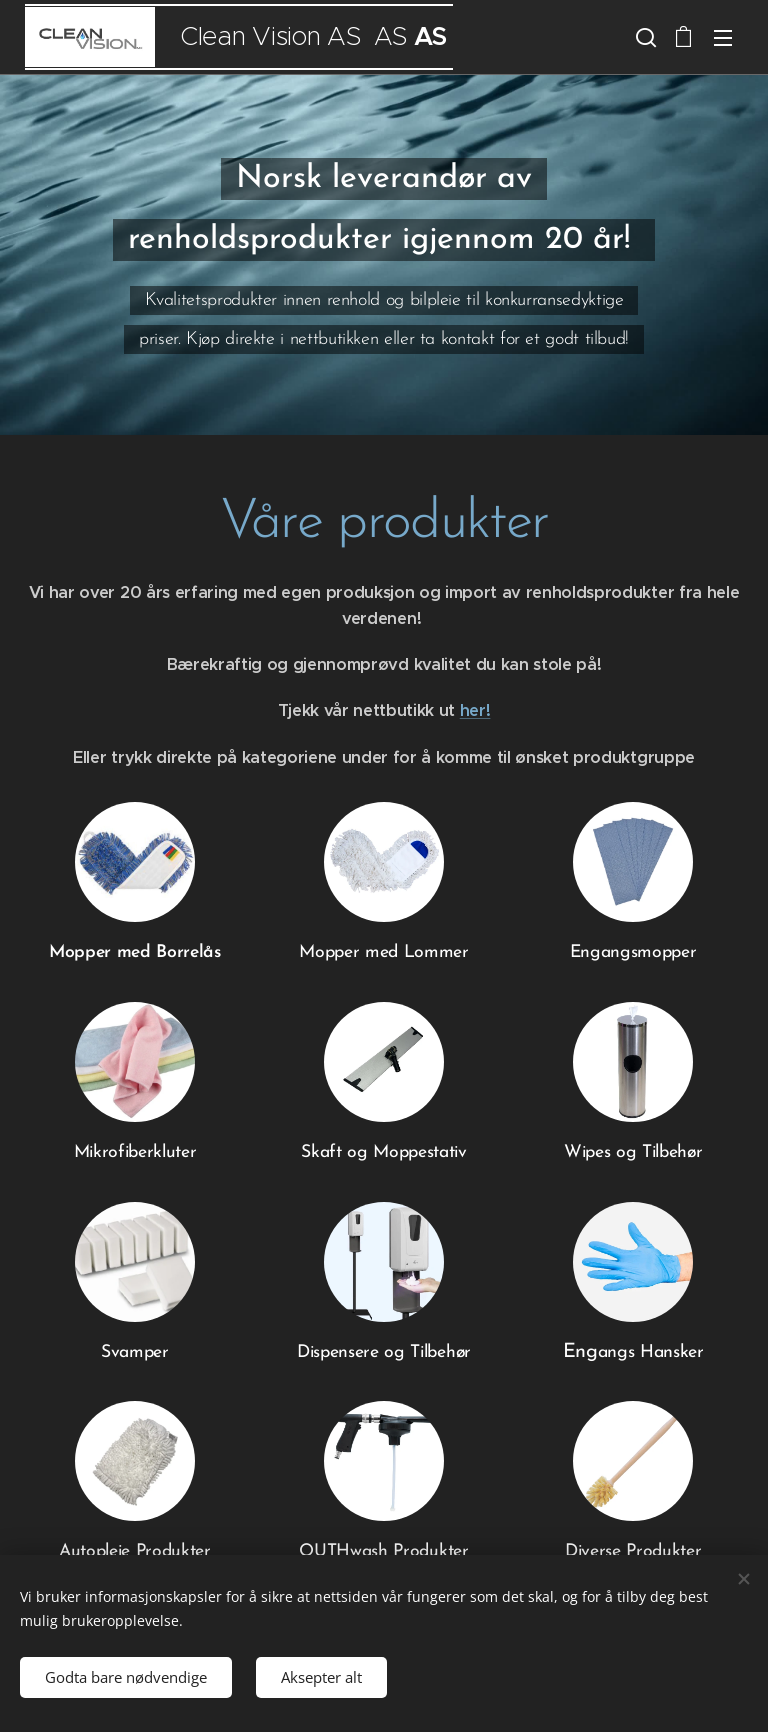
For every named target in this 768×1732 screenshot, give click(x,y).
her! (475, 710)
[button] (644, 37)
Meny (723, 38)
